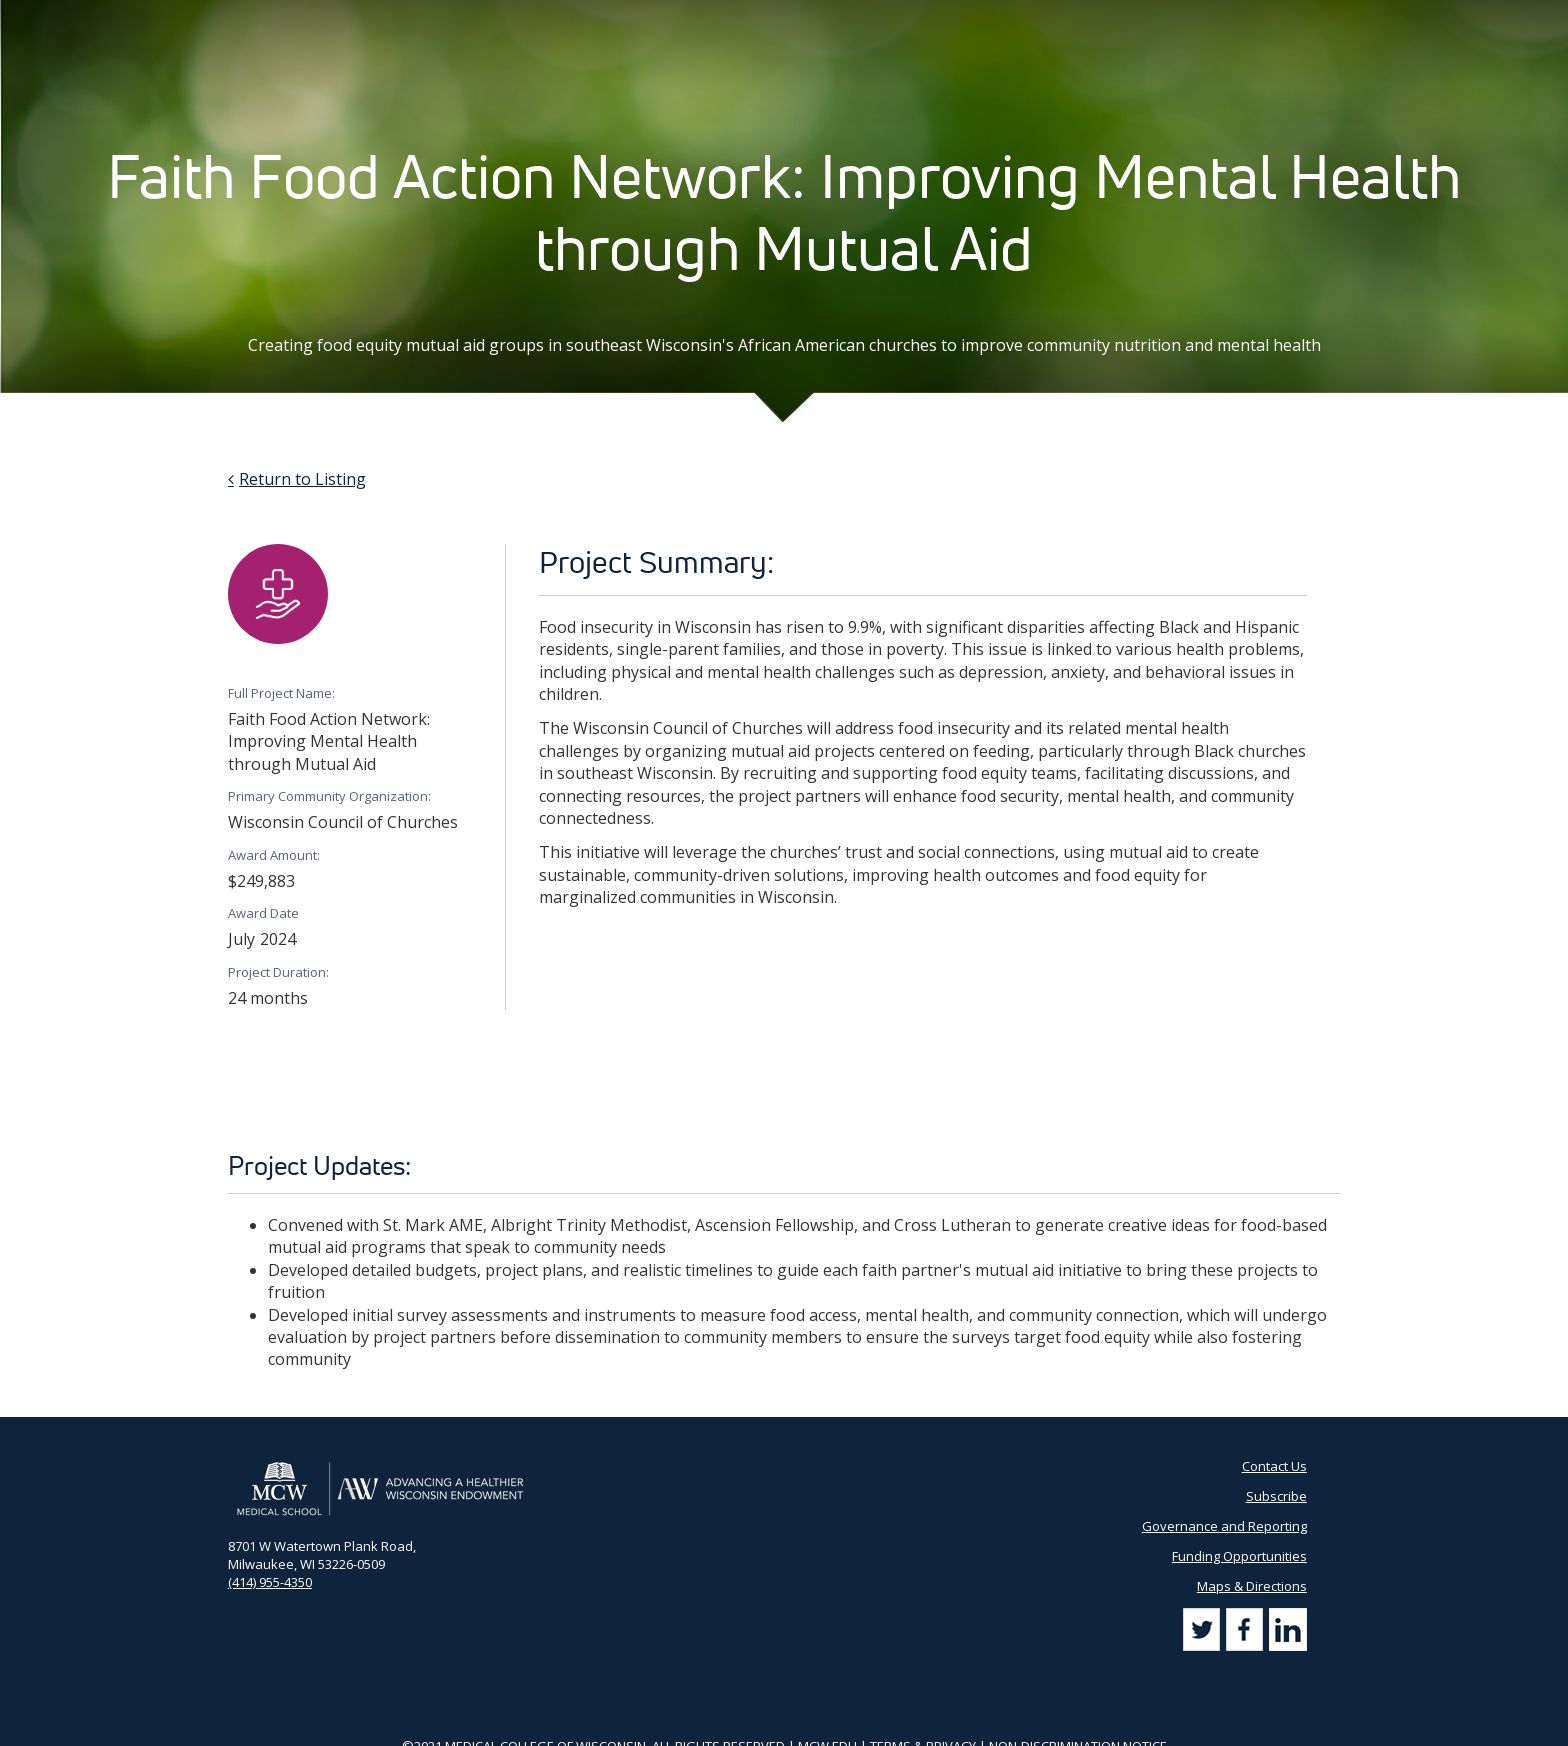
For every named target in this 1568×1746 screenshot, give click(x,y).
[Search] (1320, 19)
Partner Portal (940, 20)
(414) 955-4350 (270, 1582)
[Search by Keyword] (1234, 20)
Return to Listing (302, 479)
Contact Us (1035, 20)
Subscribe (1118, 20)
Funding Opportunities (1239, 1556)
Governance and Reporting (1224, 1526)
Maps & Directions (1252, 1586)
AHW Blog (849, 20)
